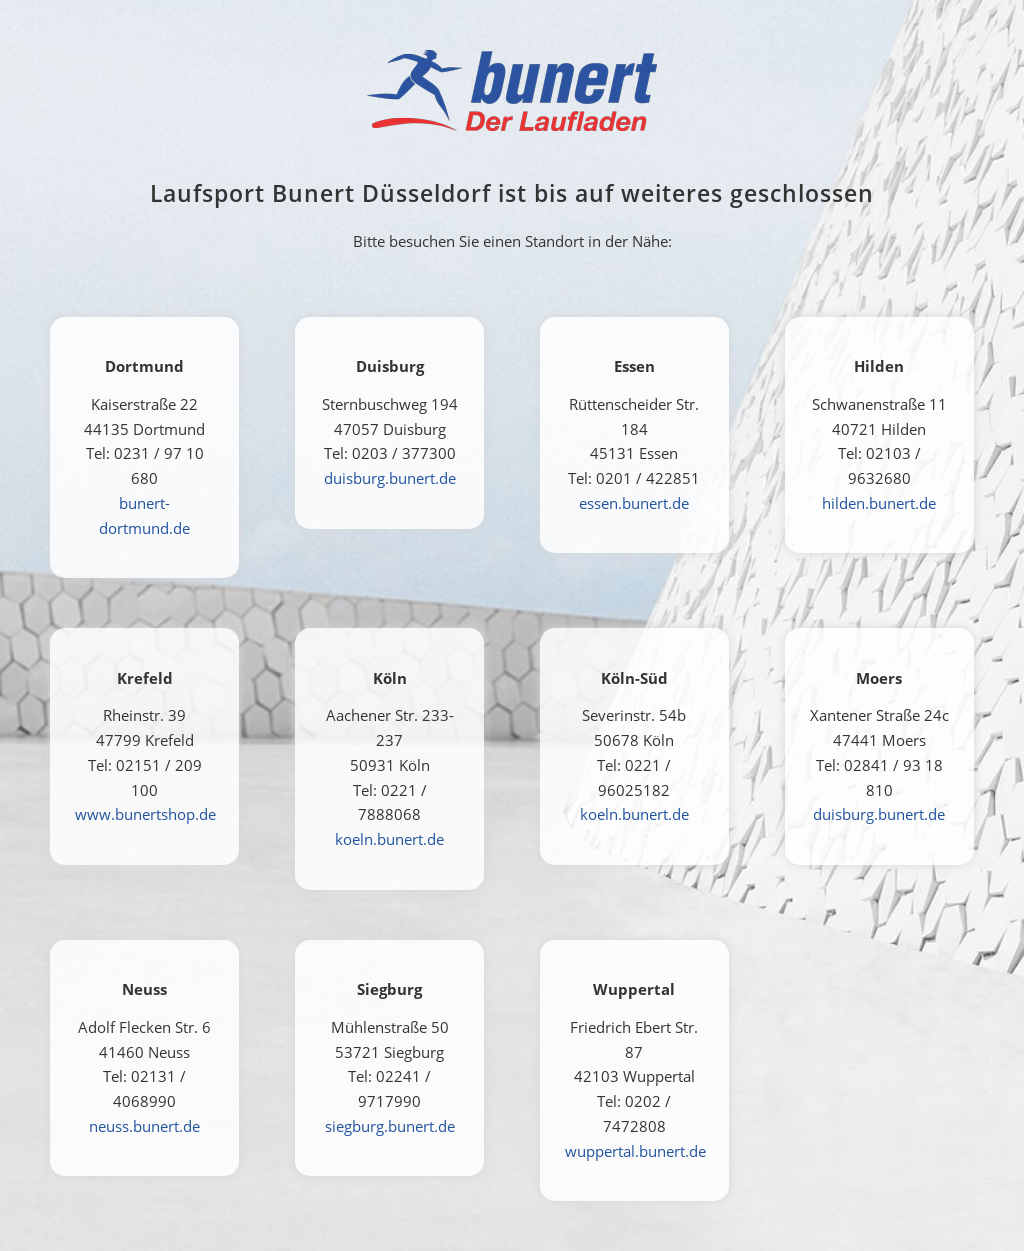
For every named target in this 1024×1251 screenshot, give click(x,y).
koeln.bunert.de (389, 839)
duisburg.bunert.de (390, 478)
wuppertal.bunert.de (635, 1151)
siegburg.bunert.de (390, 1126)
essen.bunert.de (634, 503)
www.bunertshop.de (145, 814)
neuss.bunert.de (144, 1126)
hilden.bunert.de (879, 503)
